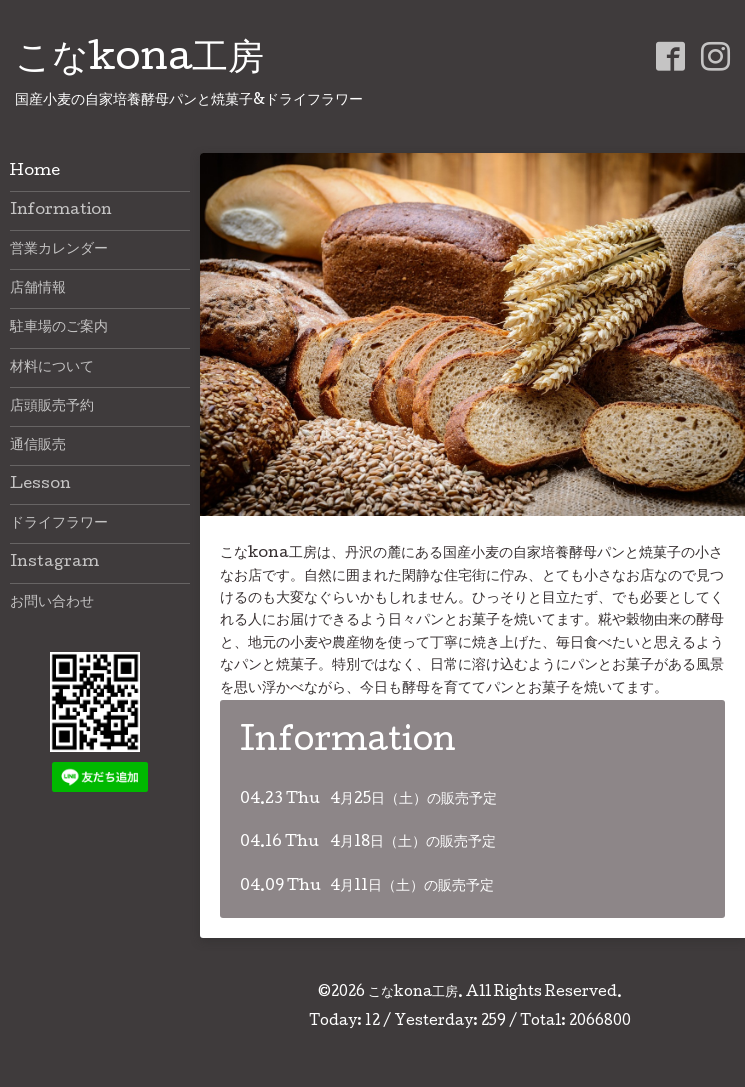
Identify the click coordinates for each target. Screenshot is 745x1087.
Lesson (40, 485)
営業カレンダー (59, 250)
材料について (52, 368)
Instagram (54, 563)
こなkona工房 (139, 61)
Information (61, 211)
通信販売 (38, 446)
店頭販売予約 (52, 407)
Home (35, 172)
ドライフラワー (59, 524)
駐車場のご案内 (59, 328)
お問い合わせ (52, 603)
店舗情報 (38, 289)
